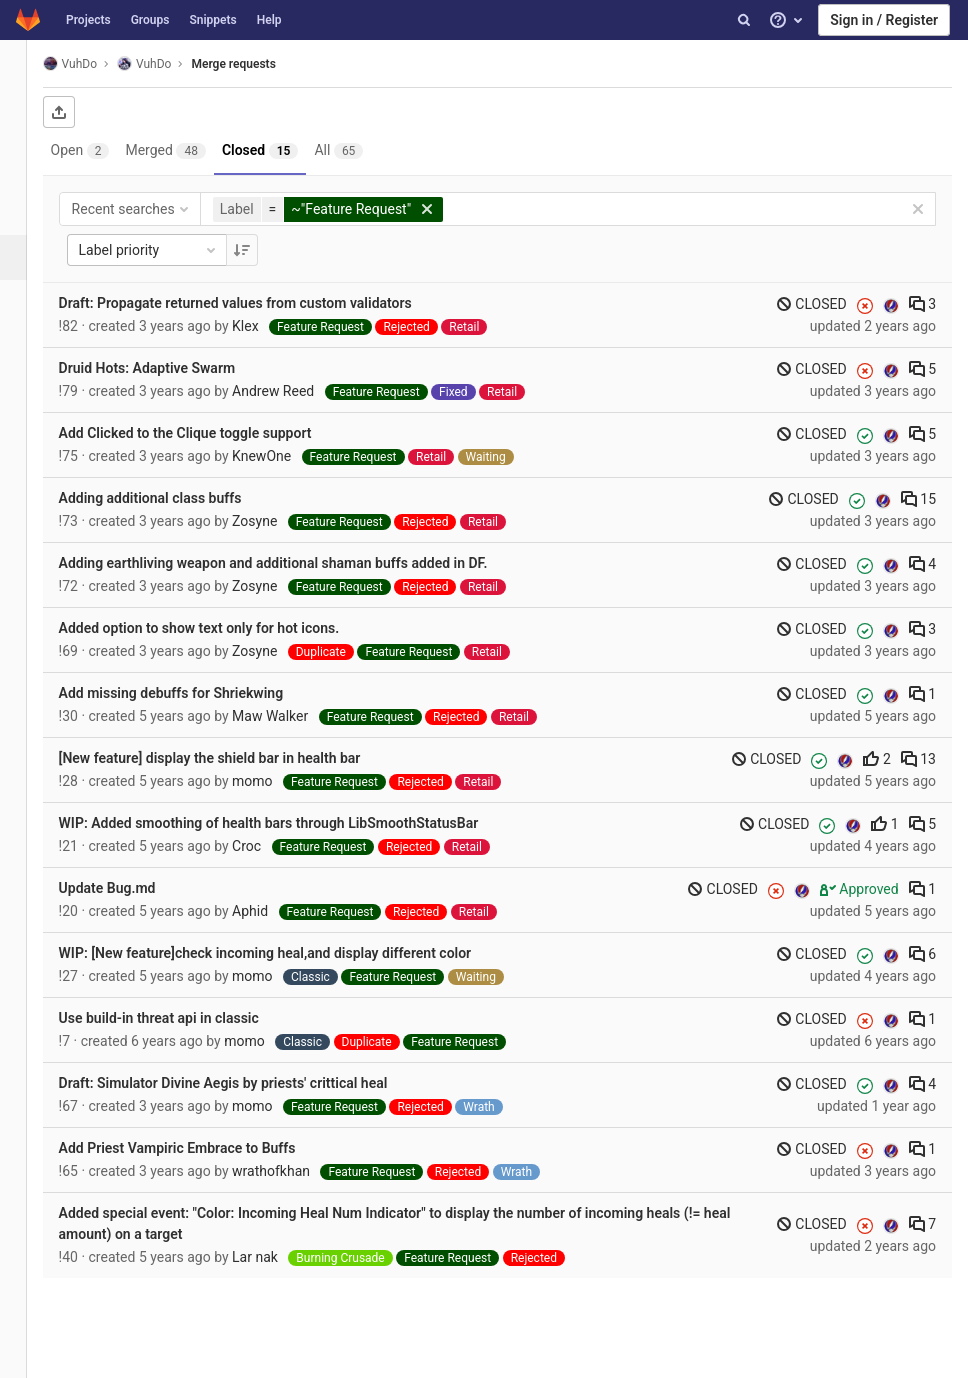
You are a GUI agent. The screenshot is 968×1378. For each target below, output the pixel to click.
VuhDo (93, 63)
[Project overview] (24, 122)
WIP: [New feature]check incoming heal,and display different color (288, 953)
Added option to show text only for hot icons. (222, 628)
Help (269, 20)
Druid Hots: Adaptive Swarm (170, 368)
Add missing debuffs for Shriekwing (194, 693)
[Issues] (24, 212)
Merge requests (257, 64)
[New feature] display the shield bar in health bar (233, 758)
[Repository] (24, 167)
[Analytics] (24, 347)
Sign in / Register (884, 20)
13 (918, 759)
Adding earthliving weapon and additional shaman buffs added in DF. (296, 563)
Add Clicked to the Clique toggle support (208, 433)
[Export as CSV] (82, 112)
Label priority (172, 250)
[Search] (744, 20)
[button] (24, 1354)
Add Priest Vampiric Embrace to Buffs (200, 1148)
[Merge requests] (26, 257)
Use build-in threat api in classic (182, 1018)
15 (918, 499)
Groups (150, 20)
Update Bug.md (130, 888)
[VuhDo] (25, 70)
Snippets (212, 20)
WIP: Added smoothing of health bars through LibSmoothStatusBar (292, 823)
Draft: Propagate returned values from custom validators (258, 303)
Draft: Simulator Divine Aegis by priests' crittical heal (246, 1083)
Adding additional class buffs (173, 498)
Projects (88, 20)
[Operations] (24, 302)
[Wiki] (24, 392)
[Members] (24, 437)
